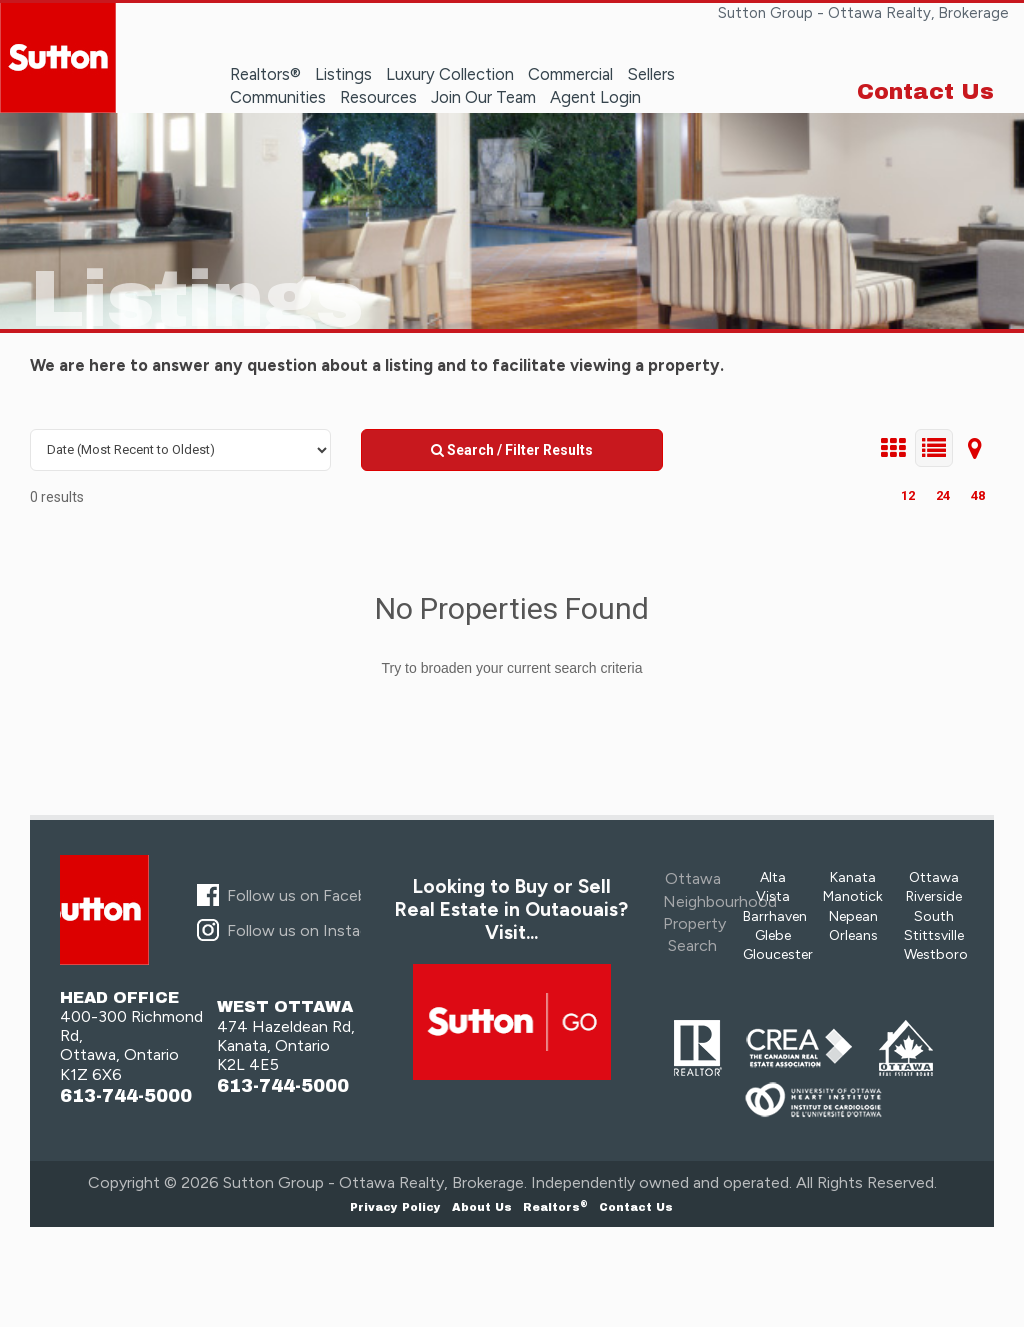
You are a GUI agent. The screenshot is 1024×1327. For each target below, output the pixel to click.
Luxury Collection (450, 74)
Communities (278, 97)
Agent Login (595, 97)
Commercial (570, 74)
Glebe (773, 935)
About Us (482, 1207)
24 (943, 495)
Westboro (936, 954)
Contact (636, 1207)
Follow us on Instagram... (315, 930)
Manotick (853, 896)
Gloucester (778, 954)
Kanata (853, 877)
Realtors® (265, 74)
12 (908, 495)
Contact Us (925, 92)
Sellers (651, 74)
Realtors (555, 1207)
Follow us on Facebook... (315, 895)
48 (978, 495)
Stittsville (934, 935)
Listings (343, 74)
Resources (378, 97)
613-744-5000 (126, 1096)
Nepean (853, 916)
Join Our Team (483, 97)
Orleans (853, 935)
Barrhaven (775, 916)
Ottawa (934, 877)
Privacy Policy (395, 1207)
